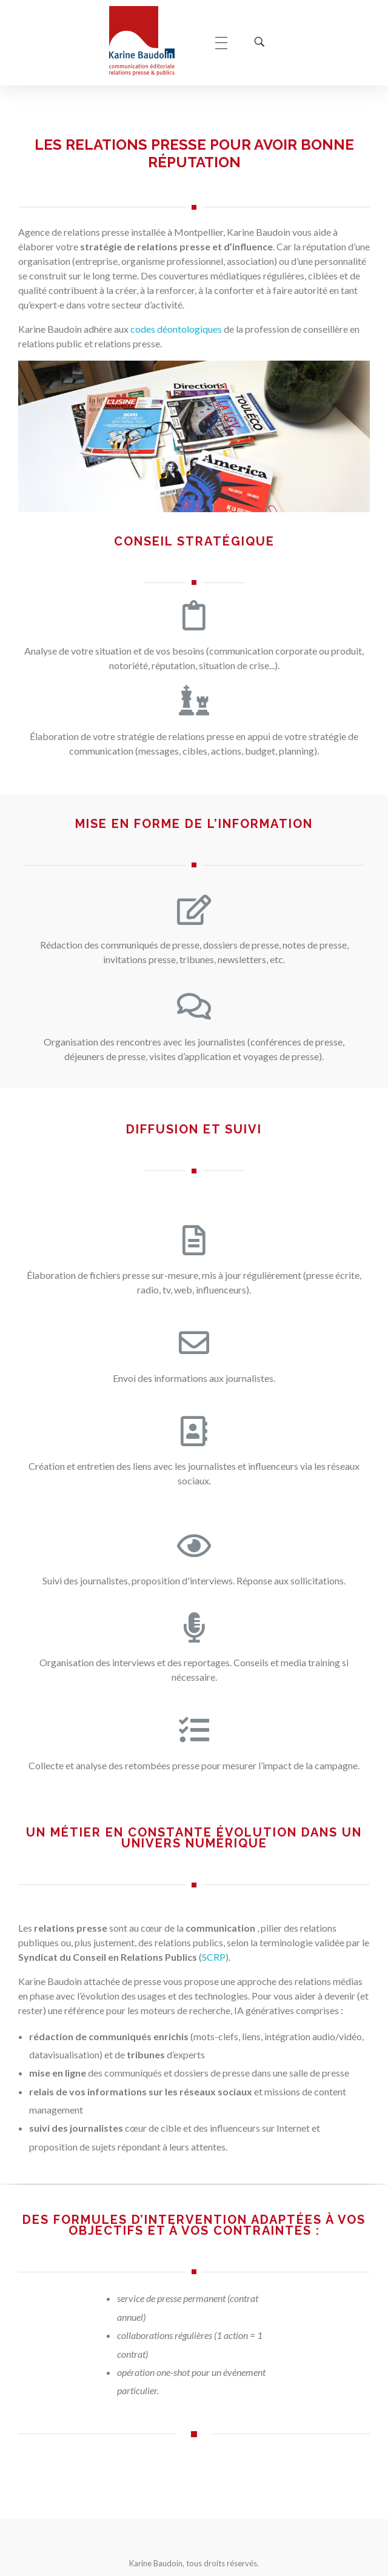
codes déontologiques (176, 329)
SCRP (214, 1957)
